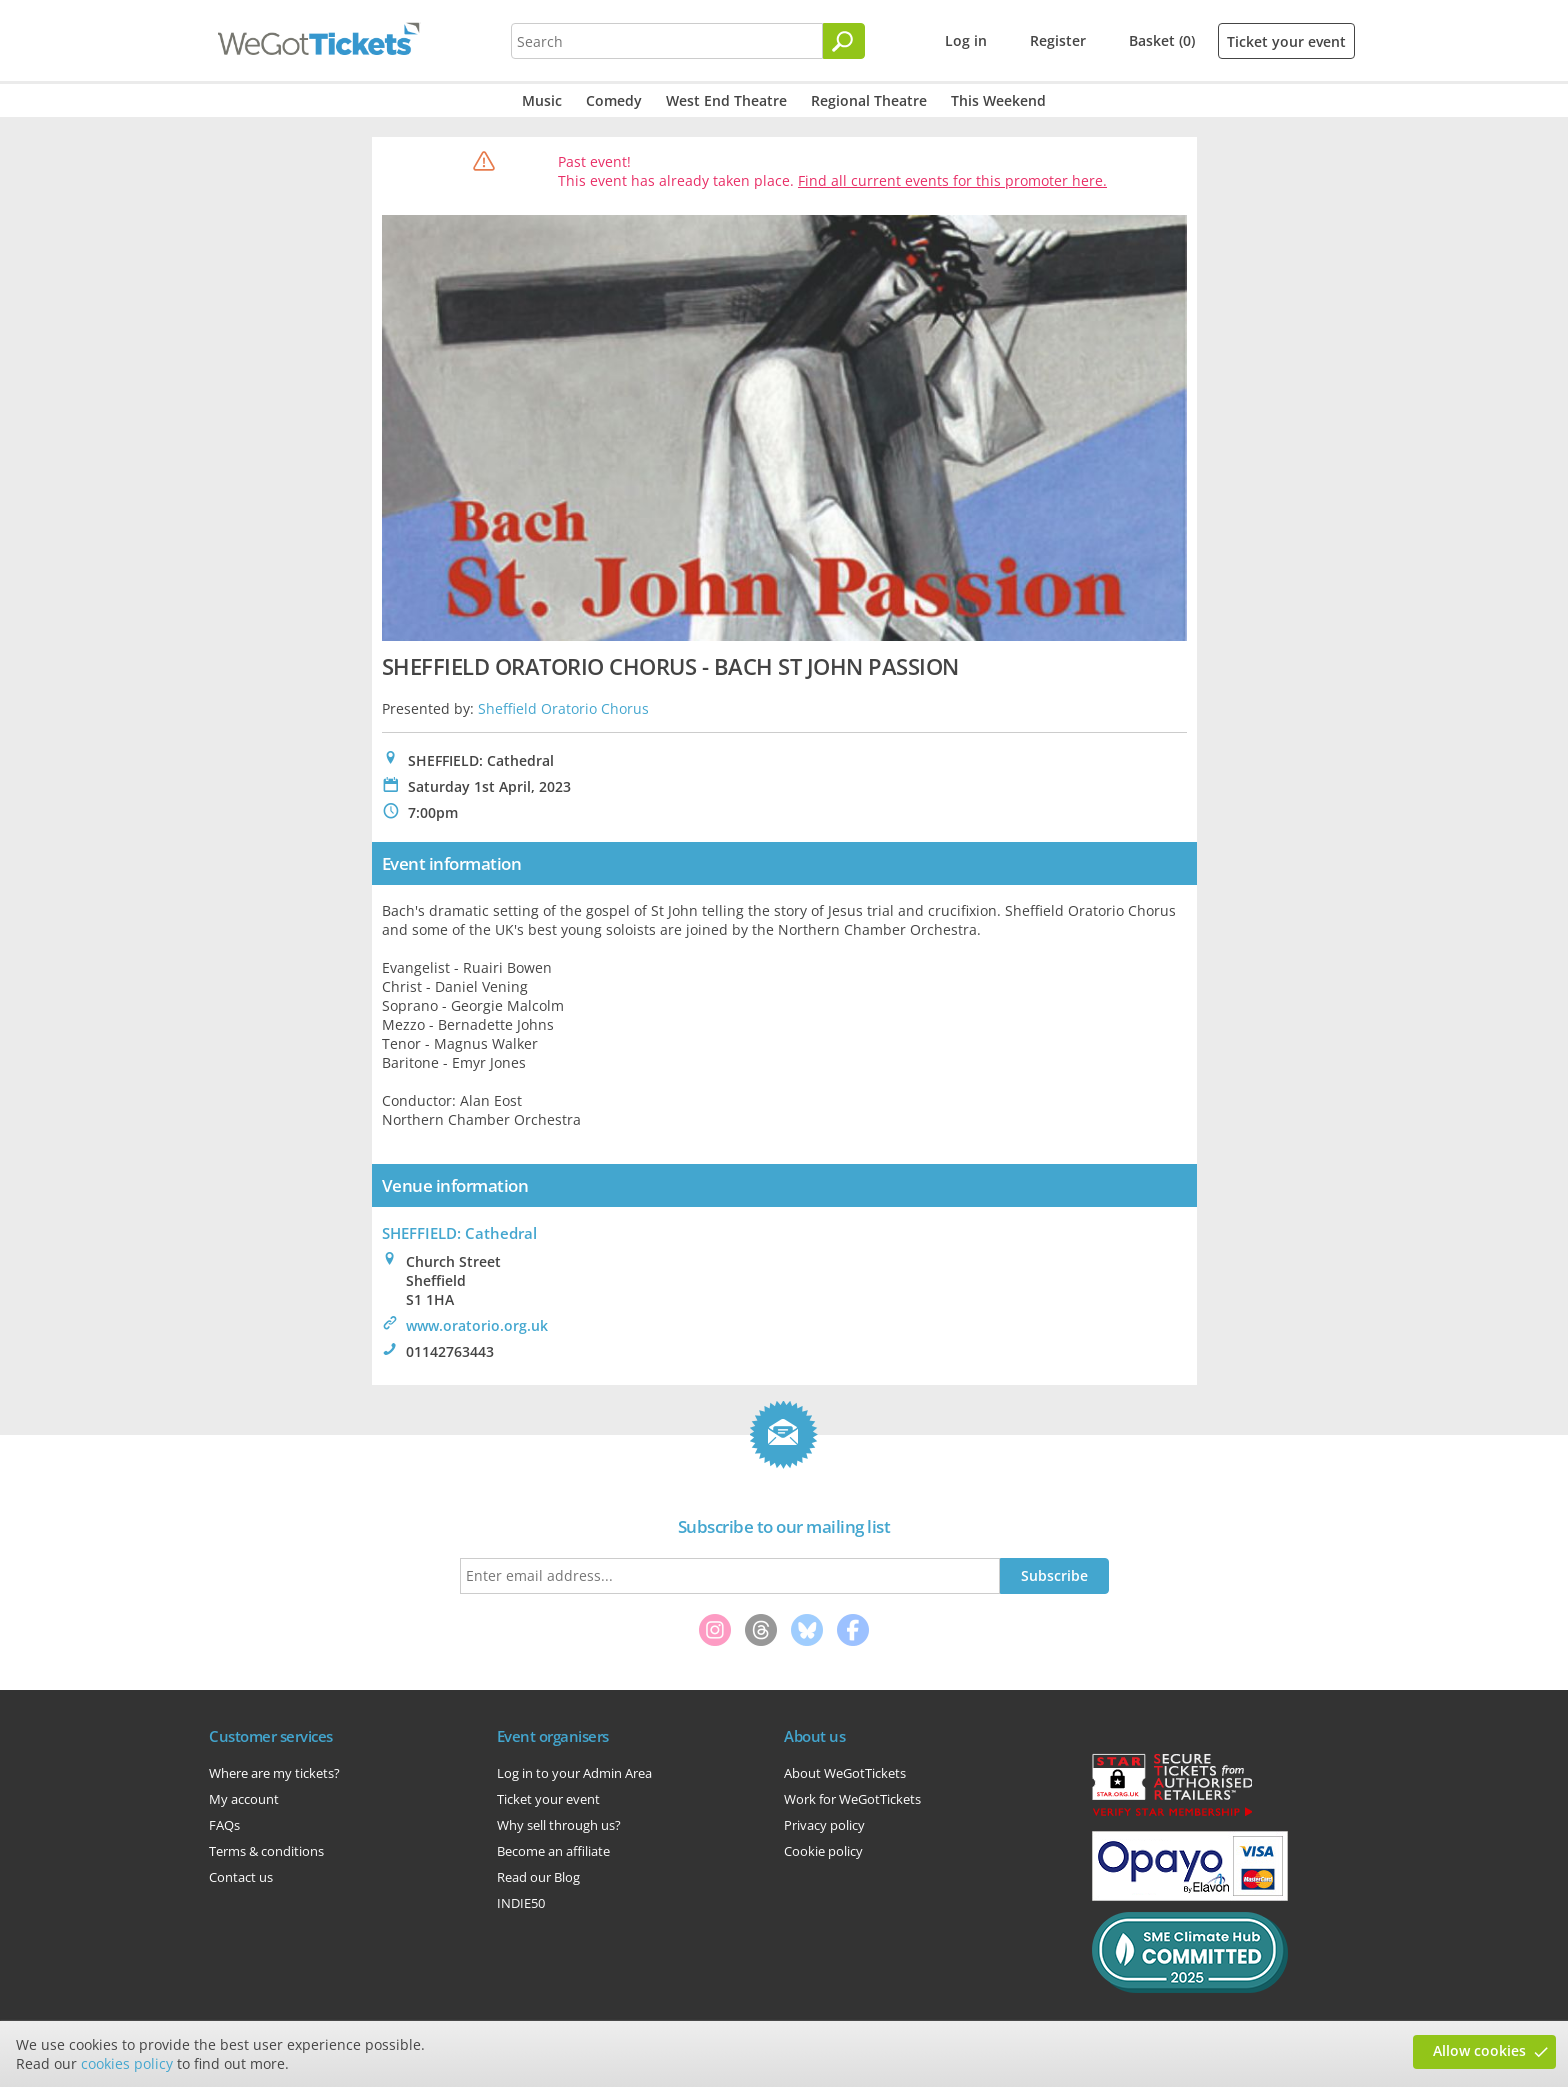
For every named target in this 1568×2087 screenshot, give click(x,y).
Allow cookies (1479, 2050)
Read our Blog (538, 1877)
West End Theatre (726, 100)
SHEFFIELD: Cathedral (459, 1233)
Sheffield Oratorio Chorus (563, 708)
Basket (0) (1162, 40)
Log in (966, 40)
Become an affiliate (553, 1851)
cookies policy (127, 2063)
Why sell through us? (559, 1825)
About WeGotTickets (845, 1773)
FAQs (224, 1825)
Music (542, 100)
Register (1058, 40)
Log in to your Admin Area (574, 1773)
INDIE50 (521, 1903)
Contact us (241, 1877)
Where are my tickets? (274, 1773)
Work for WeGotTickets (852, 1799)
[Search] (844, 41)
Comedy (614, 100)
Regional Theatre (869, 100)
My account (244, 1799)
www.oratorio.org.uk (477, 1325)
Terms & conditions (266, 1851)
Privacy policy (824, 1825)
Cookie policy (823, 1851)
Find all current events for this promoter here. (952, 180)
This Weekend (998, 100)
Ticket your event (1286, 41)
